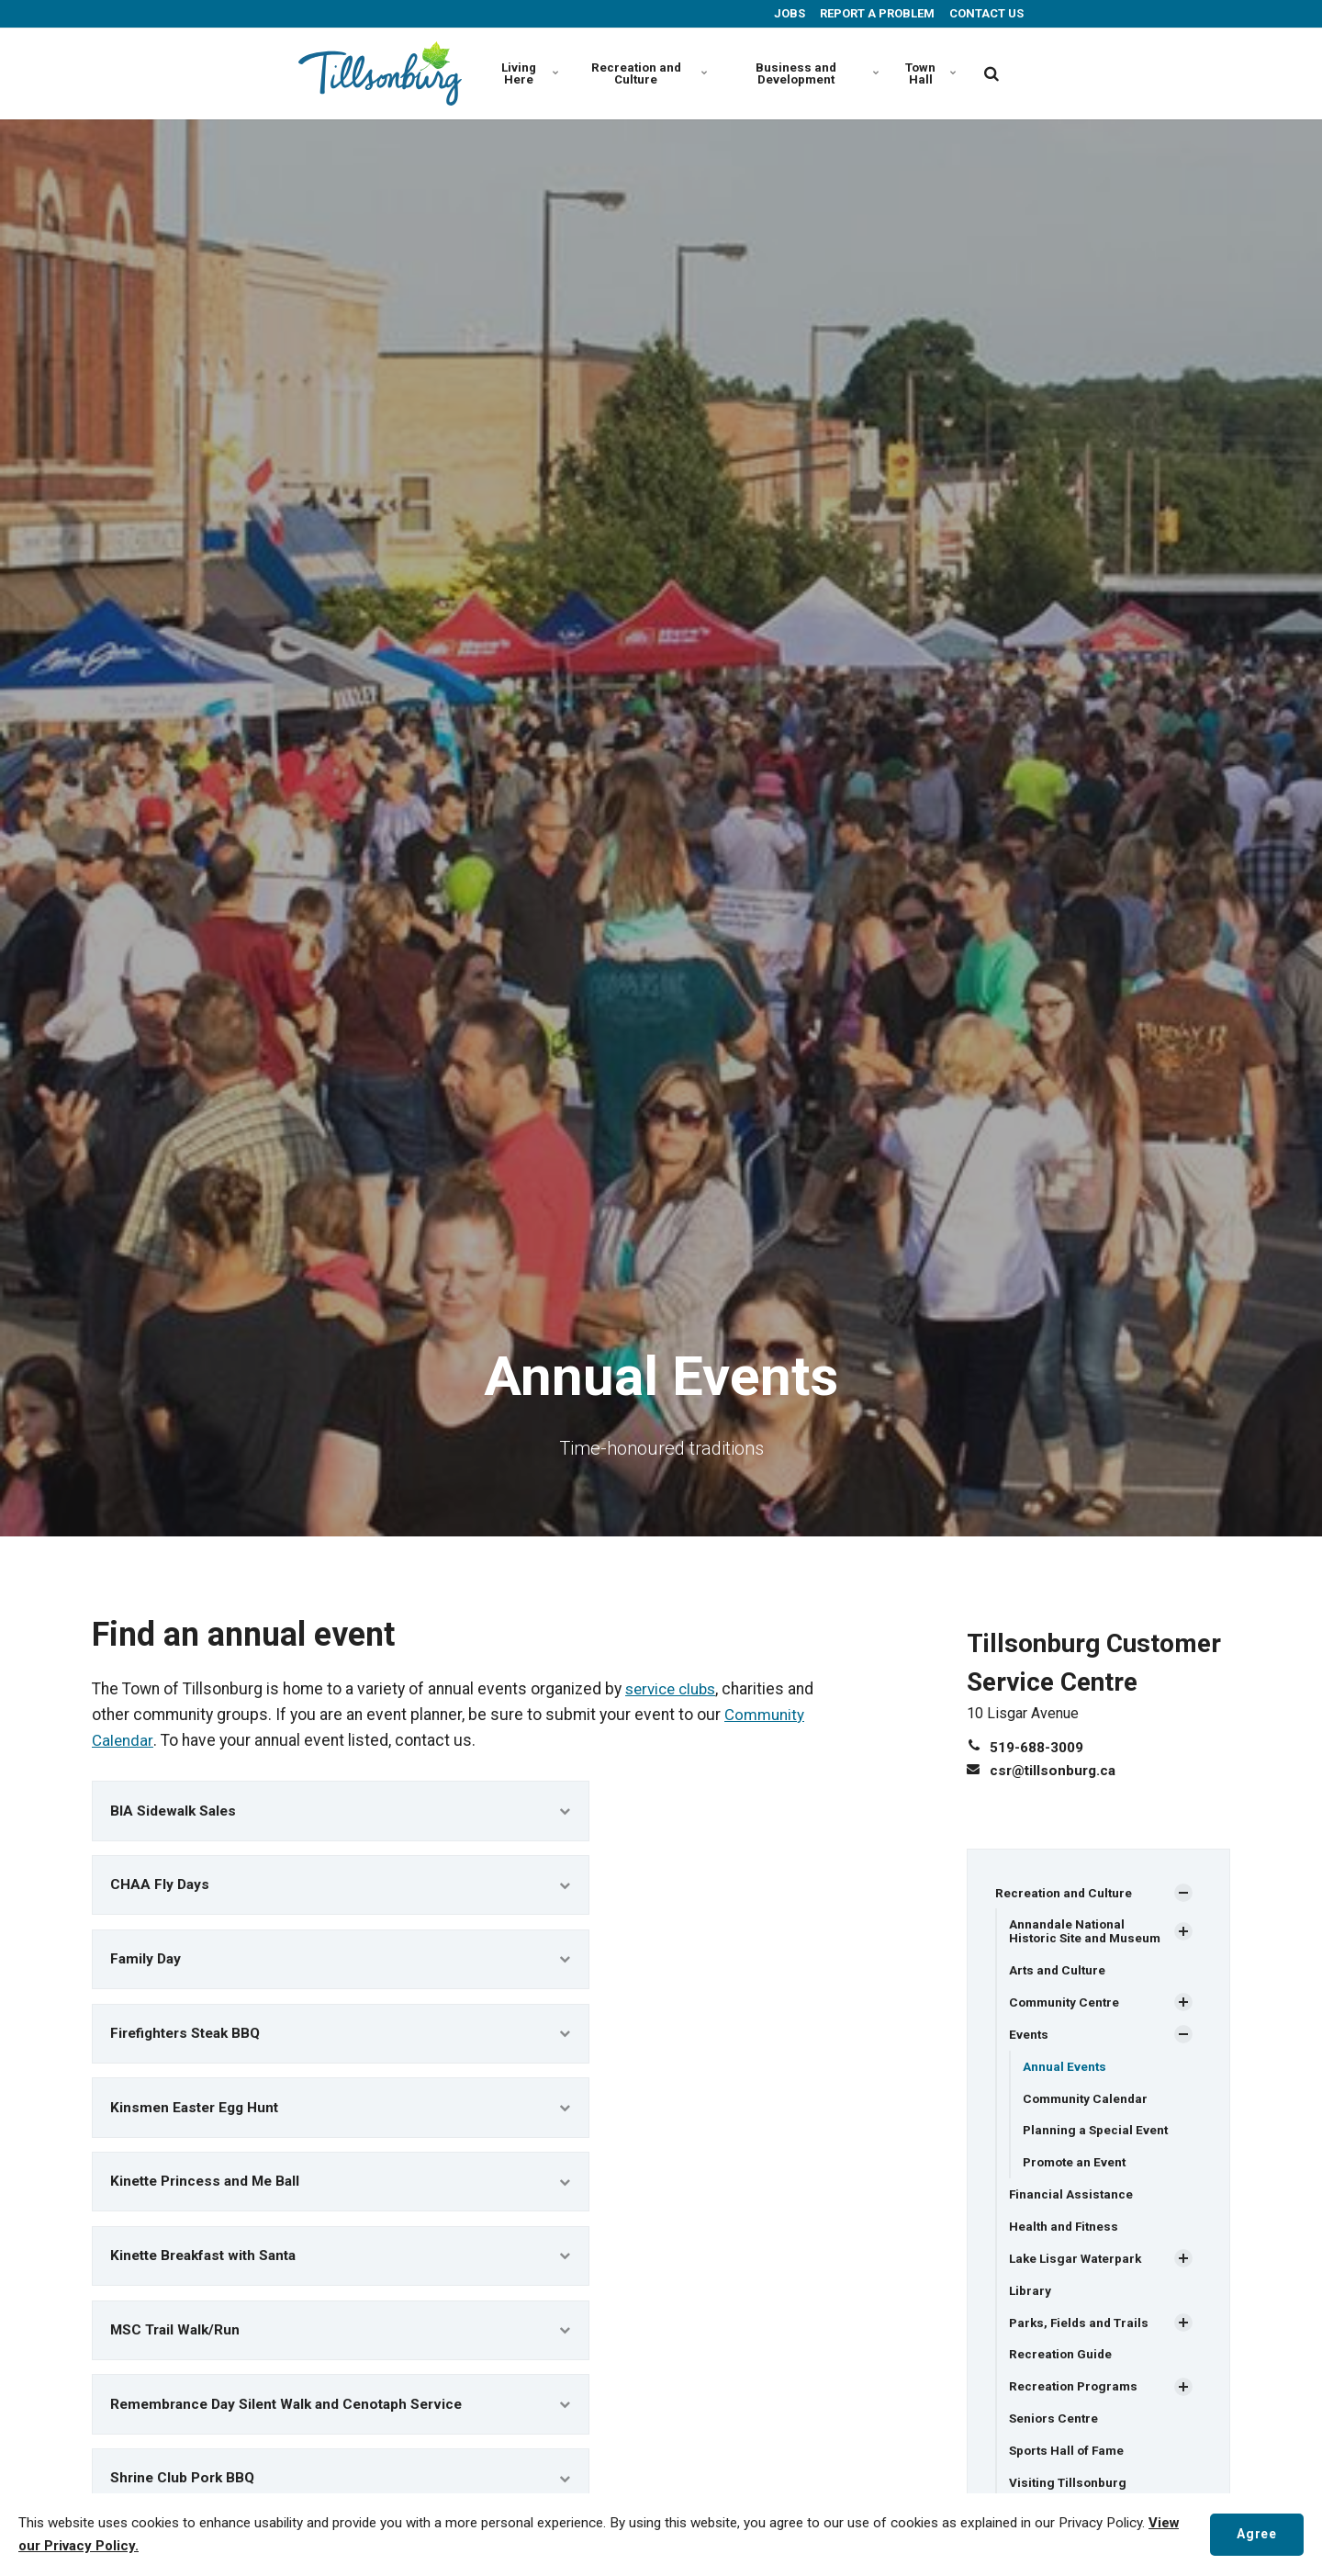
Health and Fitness (1065, 2231)
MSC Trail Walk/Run (340, 2348)
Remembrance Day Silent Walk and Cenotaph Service (340, 2426)
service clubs (674, 1689)
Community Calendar (1087, 2101)
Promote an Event (1077, 2166)
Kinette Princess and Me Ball (340, 2195)
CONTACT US (985, 13)
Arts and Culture (1058, 1970)
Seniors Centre (1055, 2426)
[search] (991, 73)
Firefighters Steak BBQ (340, 2042)
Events (1029, 2036)
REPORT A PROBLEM (876, 13)
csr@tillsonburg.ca (1055, 1770)
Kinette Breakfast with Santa (340, 2272)
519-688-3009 (1036, 1747)
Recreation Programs (1075, 2394)
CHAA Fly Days (340, 1888)
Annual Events (1065, 2069)
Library (1030, 2296)
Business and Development (815, 73)
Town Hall (930, 73)
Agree (1254, 2534)
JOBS (788, 13)
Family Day (340, 1965)
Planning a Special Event (1097, 2133)
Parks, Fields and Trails (1082, 2329)
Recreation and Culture (646, 73)
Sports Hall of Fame (1069, 2458)
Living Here (528, 73)
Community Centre (1066, 2004)
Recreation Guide (1062, 2361)
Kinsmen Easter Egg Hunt (340, 2119)
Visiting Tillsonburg (1069, 2491)
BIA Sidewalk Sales (340, 1811)
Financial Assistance (1072, 2198)
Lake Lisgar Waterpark (1078, 2263)
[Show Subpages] (1183, 1893)
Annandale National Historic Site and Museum (1088, 1932)
